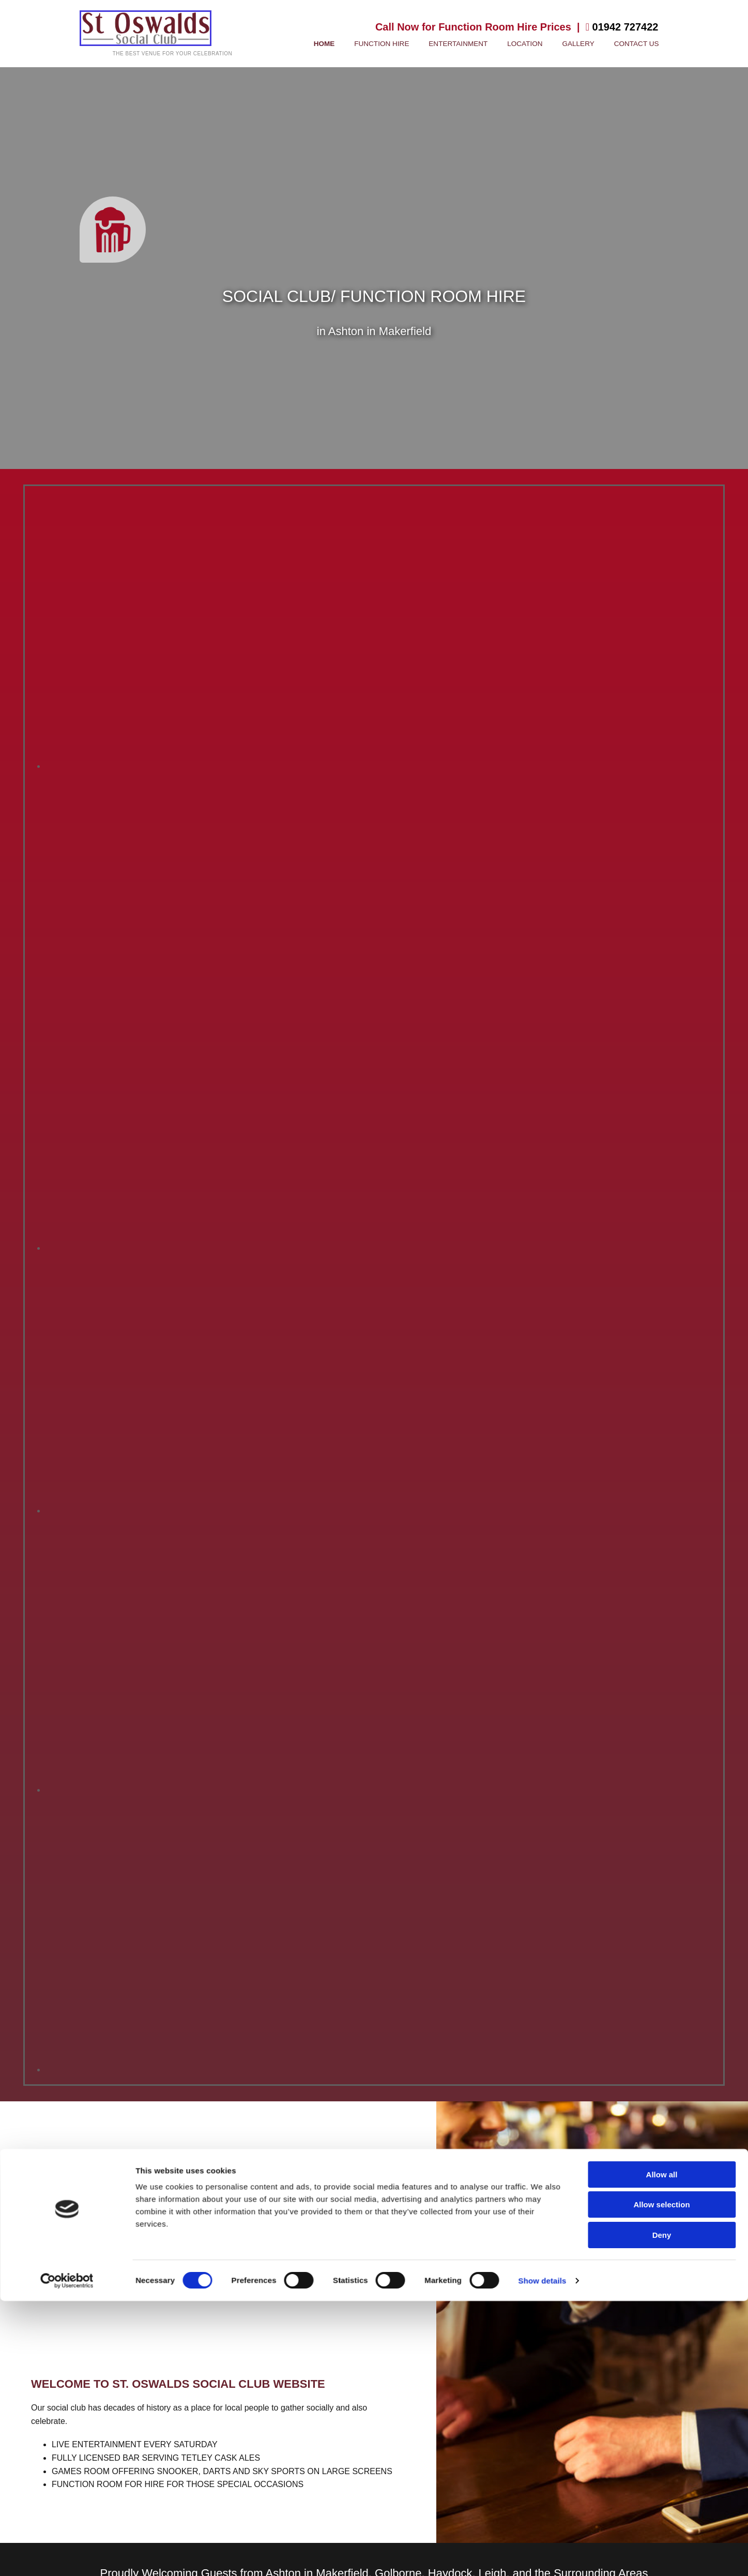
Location (543, 44)
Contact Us (640, 44)
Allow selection (661, 1452)
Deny (661, 1483)
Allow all (662, 1422)
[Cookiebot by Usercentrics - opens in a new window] (67, 1529)
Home (367, 44)
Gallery (589, 44)
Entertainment (485, 44)
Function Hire (417, 44)
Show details (542, 1528)
